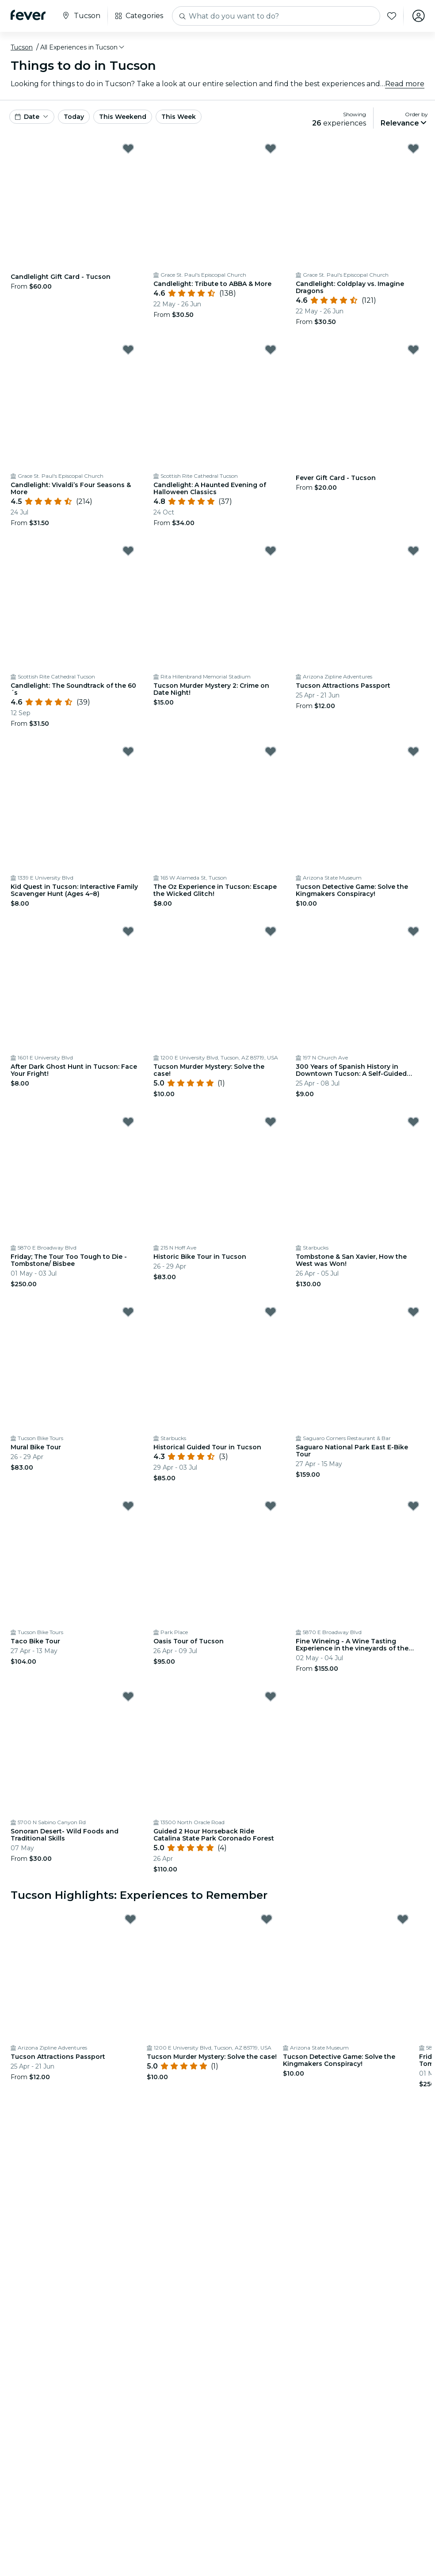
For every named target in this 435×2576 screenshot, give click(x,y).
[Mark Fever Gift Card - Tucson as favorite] (413, 349)
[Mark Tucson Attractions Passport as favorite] (413, 550)
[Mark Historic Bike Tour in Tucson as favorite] (270, 1122)
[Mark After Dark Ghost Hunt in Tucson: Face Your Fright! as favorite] (128, 931)
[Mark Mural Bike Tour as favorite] (128, 1312)
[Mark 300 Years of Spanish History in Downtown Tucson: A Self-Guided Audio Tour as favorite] (413, 931)
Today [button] (74, 117)
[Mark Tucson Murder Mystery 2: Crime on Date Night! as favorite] (270, 550)
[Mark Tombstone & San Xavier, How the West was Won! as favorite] (413, 1122)
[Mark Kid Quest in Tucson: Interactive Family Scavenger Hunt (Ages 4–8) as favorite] (128, 751)
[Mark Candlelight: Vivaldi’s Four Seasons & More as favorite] (128, 349)
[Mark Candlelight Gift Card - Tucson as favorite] (128, 148)
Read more (404, 84)
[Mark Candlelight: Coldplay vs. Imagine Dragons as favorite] (413, 148)
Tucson (22, 47)
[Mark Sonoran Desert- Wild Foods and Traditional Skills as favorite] (128, 1696)
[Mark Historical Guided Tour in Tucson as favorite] (270, 1312)
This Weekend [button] (122, 117)
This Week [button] (178, 117)
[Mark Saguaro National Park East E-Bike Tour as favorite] (413, 1312)
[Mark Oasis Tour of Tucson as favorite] (270, 1506)
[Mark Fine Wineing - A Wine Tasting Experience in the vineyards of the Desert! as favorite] (413, 1506)
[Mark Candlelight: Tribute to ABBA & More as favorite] (270, 148)
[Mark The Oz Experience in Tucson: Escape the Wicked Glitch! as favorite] (270, 751)
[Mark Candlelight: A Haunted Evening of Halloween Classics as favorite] (270, 349)
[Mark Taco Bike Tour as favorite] (128, 1506)
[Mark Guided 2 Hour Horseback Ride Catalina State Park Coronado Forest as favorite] (270, 1696)
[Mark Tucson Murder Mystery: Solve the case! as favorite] (270, 931)
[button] (83, 47)
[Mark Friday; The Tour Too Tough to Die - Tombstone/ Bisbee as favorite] (128, 1122)
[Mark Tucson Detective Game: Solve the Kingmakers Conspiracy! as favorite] (413, 751)
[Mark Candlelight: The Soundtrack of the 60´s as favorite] (128, 550)
